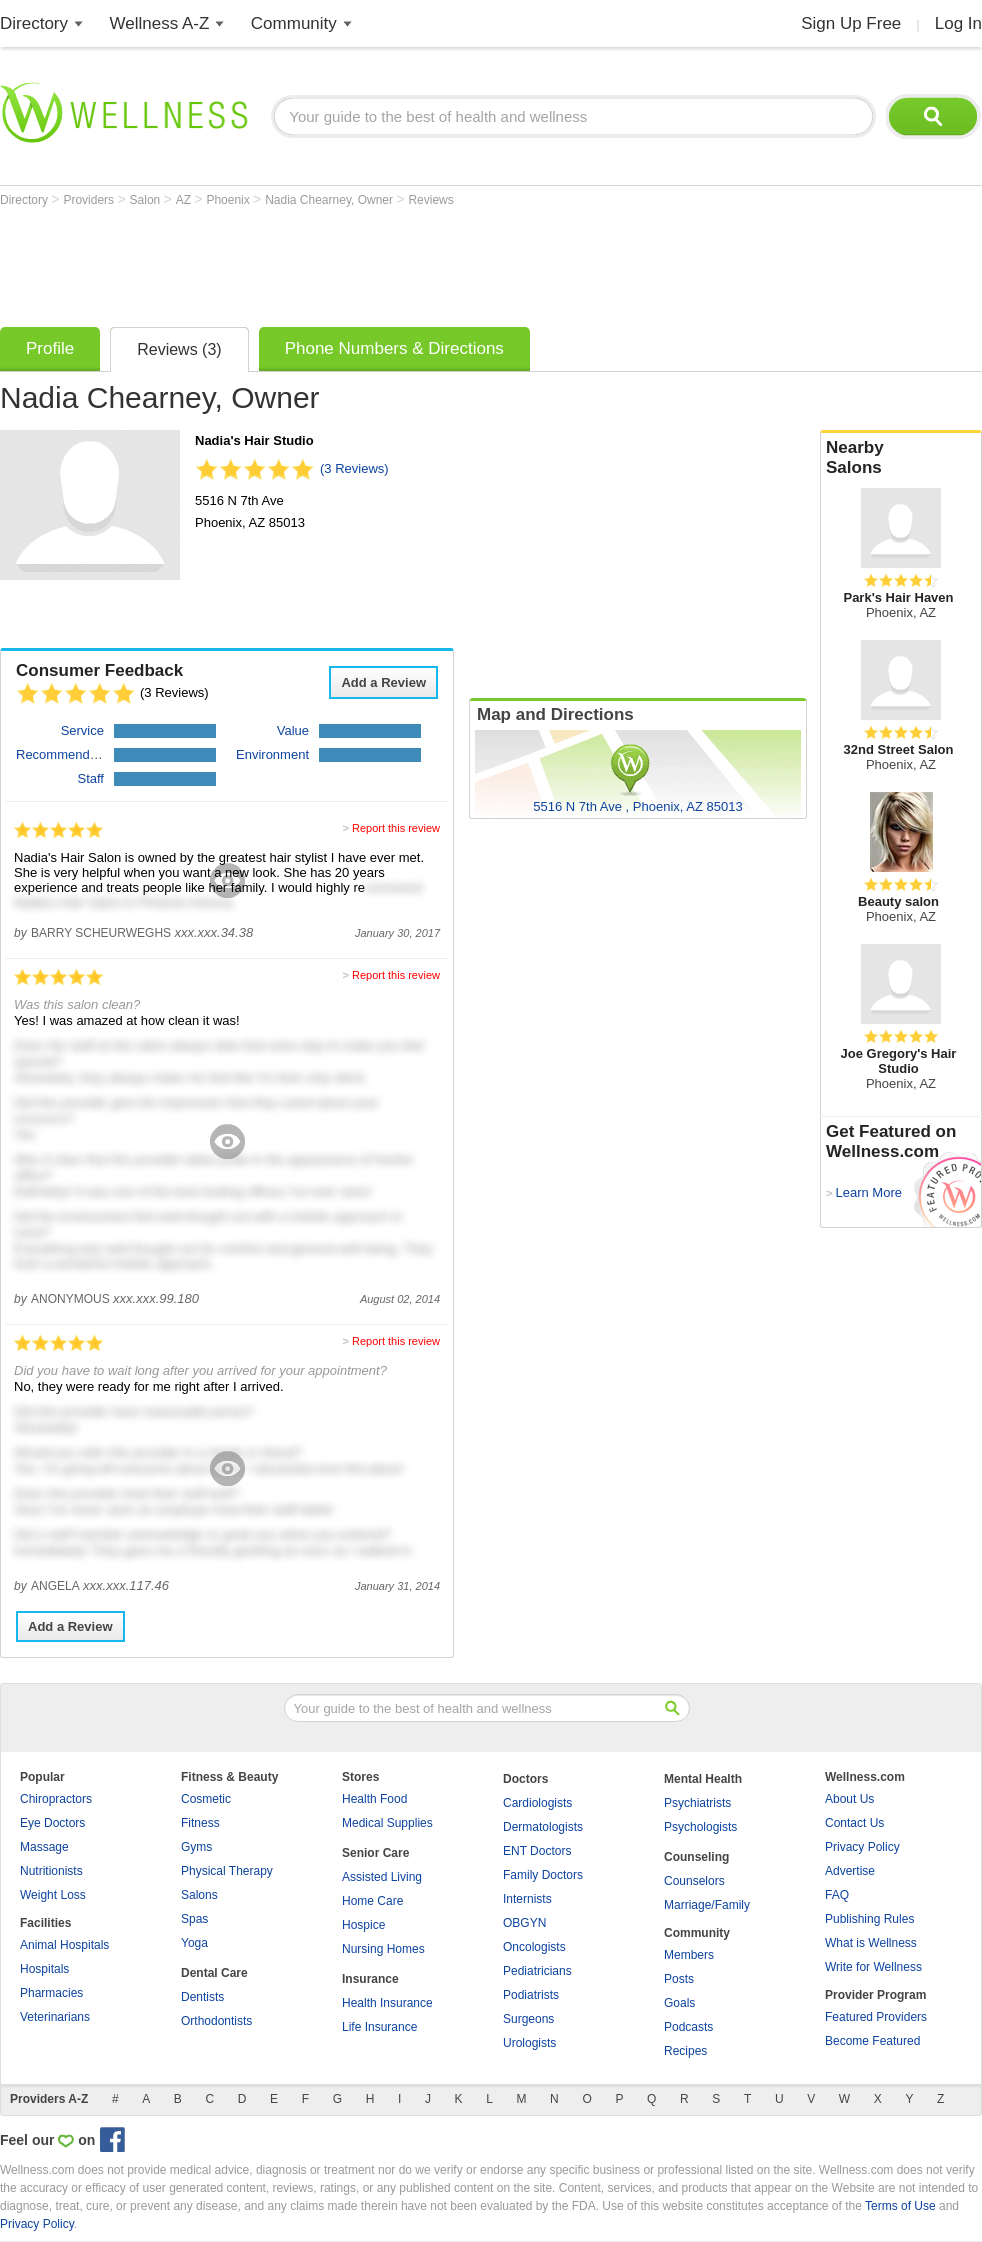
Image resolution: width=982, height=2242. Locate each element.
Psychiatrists (697, 1803)
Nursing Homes (383, 1949)
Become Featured (872, 2041)
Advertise (850, 1871)
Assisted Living (382, 1877)
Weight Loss (53, 1895)
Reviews (430, 200)
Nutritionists (51, 1871)
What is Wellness (871, 1943)
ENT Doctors (537, 1851)
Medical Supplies (387, 1823)
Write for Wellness (873, 1967)
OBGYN (524, 1923)
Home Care (372, 1901)
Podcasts (688, 2027)
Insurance (370, 1979)
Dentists (202, 1997)
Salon (147, 200)
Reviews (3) (179, 349)
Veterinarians (55, 2017)
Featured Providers (876, 2017)
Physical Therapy (227, 1871)
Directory (34, 23)
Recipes (685, 2051)
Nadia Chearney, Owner (330, 200)
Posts (679, 1979)
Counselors (694, 1881)
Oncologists (534, 1947)
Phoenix (229, 200)
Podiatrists (531, 1995)
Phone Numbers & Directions (394, 348)
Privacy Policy (862, 1847)
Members (689, 1955)
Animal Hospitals (64, 1945)
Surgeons (528, 2019)
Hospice (363, 1925)
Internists (527, 1899)
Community (294, 23)
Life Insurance (379, 2027)
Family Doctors (543, 1875)
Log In (958, 23)
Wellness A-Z (160, 23)
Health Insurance (387, 2003)
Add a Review (383, 682)
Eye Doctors (52, 1823)
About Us (849, 1799)
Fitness (200, 1823)
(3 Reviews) (354, 468)
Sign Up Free (851, 23)
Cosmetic (206, 1799)
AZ (185, 200)
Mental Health (703, 1779)
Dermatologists (543, 1827)
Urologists (529, 2043)
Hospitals (44, 1969)
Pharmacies (51, 1993)
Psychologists (700, 1827)
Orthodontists (216, 2021)
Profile (50, 348)
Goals (679, 2003)
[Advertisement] (364, 262)
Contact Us (854, 1823)
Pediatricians (537, 1971)
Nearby (901, 458)
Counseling (696, 1857)
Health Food (374, 1799)
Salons (199, 1895)
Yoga (194, 1943)
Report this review (396, 828)
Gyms (196, 1847)
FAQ (837, 1895)
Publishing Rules (869, 1919)
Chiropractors (56, 1799)
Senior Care (375, 1853)
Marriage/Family (707, 1905)
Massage (44, 1847)
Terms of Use (900, 2206)
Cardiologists (537, 1803)
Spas (194, 1919)
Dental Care (214, 1973)
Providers (90, 200)
